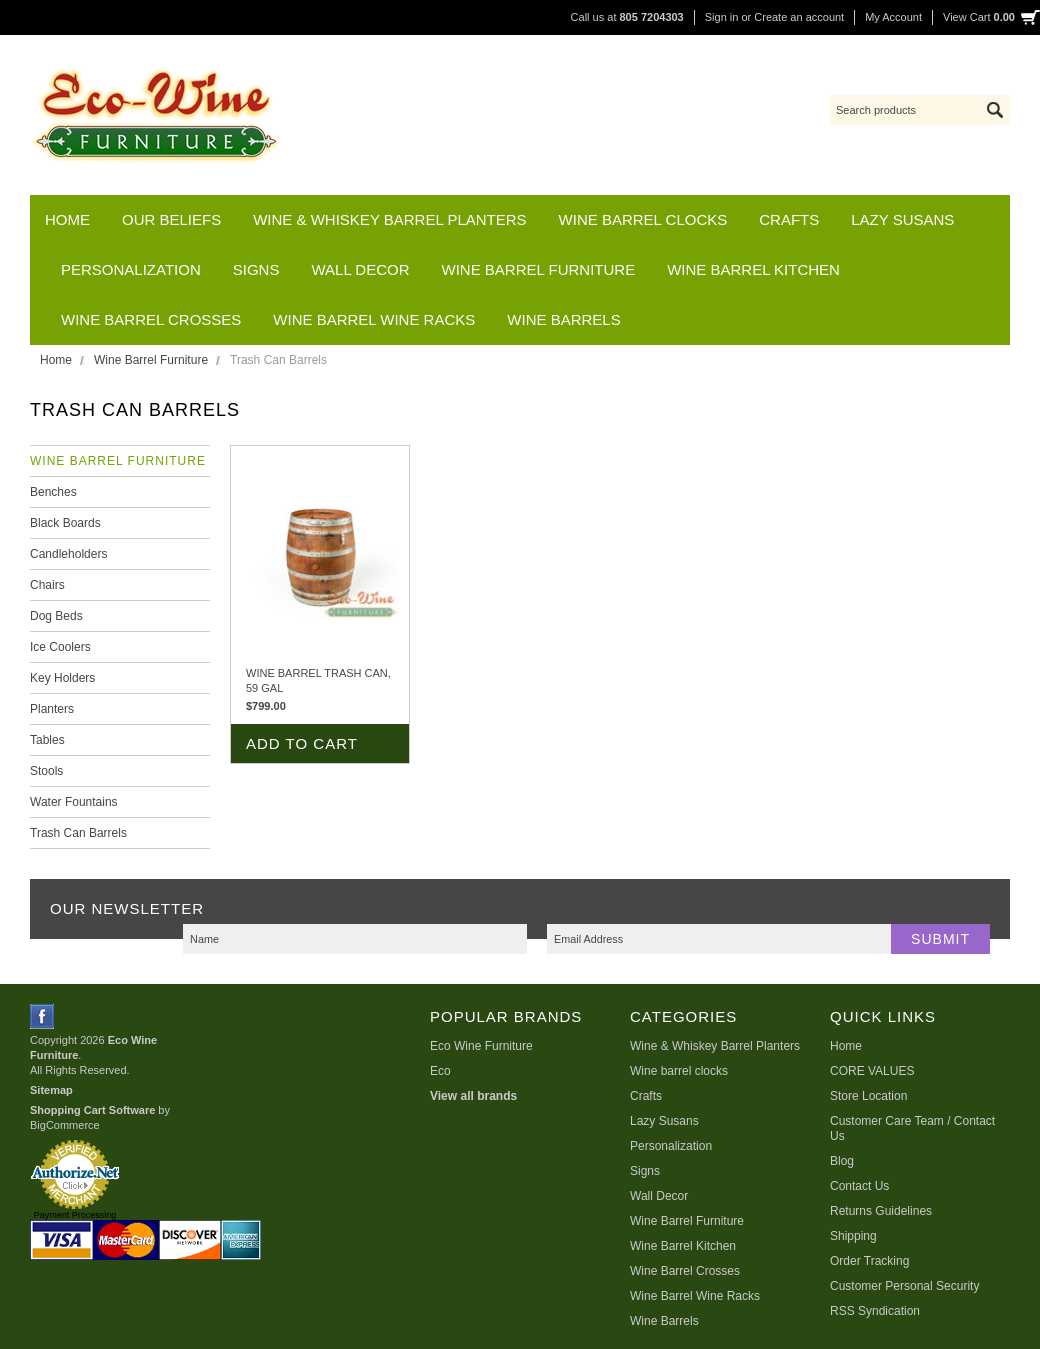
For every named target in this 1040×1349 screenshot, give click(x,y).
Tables (47, 740)
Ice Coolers (60, 647)
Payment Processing (75, 1215)
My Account (893, 17)
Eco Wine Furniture (481, 1046)
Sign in (722, 17)
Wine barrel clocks (643, 219)
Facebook (42, 1016)
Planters (52, 709)
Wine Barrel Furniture (539, 269)
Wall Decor (360, 269)
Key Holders (62, 678)
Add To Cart (302, 743)
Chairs (47, 585)
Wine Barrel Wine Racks (374, 319)
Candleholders (68, 554)
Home (56, 360)
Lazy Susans (902, 219)
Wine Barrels (563, 319)
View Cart (979, 17)
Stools (46, 771)
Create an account (799, 17)
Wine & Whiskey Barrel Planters (389, 219)
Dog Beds (56, 616)
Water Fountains (74, 802)
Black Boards (65, 523)
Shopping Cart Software (92, 1110)
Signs (256, 269)
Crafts (789, 219)
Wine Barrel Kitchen (753, 269)
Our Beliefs (171, 219)
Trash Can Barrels (78, 833)
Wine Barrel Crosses (151, 319)
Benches (53, 492)
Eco (440, 1071)
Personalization (131, 269)
